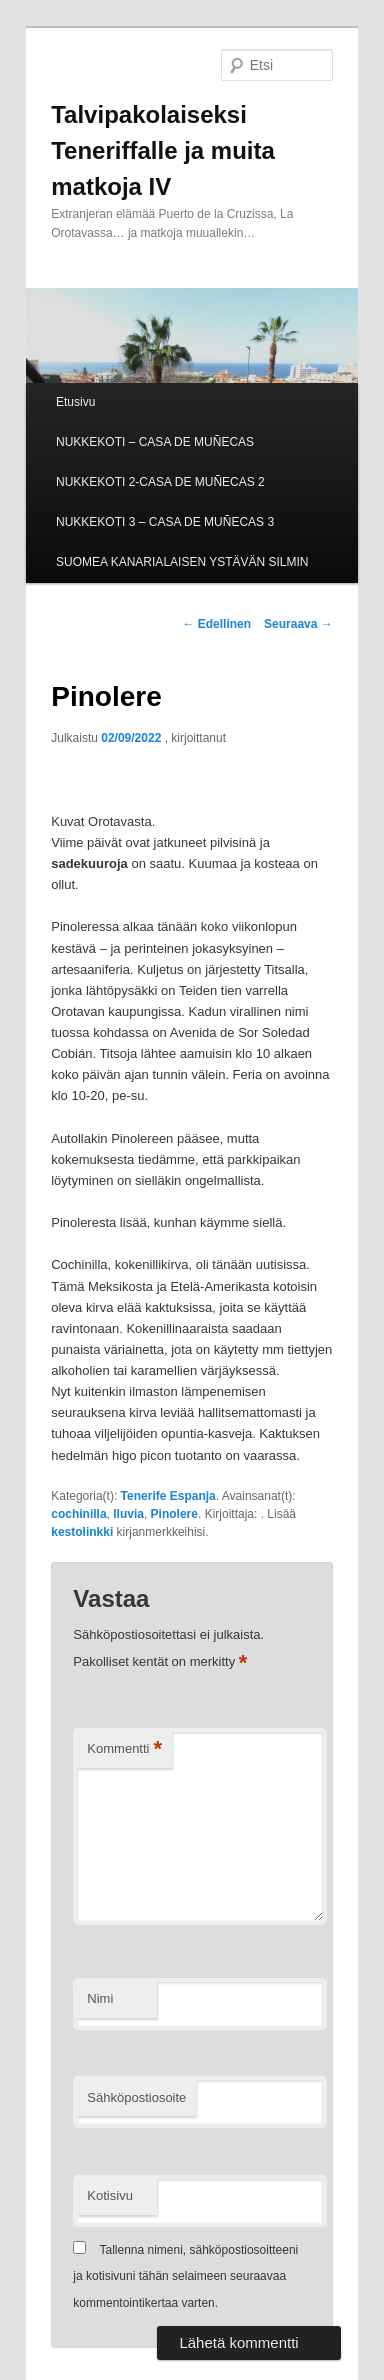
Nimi (100, 1998)
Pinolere (174, 1514)
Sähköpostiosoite (136, 2097)
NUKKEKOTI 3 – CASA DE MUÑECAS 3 (165, 522)
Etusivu (75, 402)
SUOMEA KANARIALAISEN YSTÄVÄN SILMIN (182, 562)
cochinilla (78, 1514)
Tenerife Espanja (168, 1496)
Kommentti (124, 1749)
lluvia (128, 1514)
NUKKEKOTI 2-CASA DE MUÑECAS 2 (160, 482)
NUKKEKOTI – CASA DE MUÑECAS (155, 442)
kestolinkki (82, 1532)
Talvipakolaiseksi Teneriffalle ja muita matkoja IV (163, 150)
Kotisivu (110, 2195)
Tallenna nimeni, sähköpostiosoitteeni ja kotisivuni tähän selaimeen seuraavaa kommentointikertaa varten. (185, 2276)
